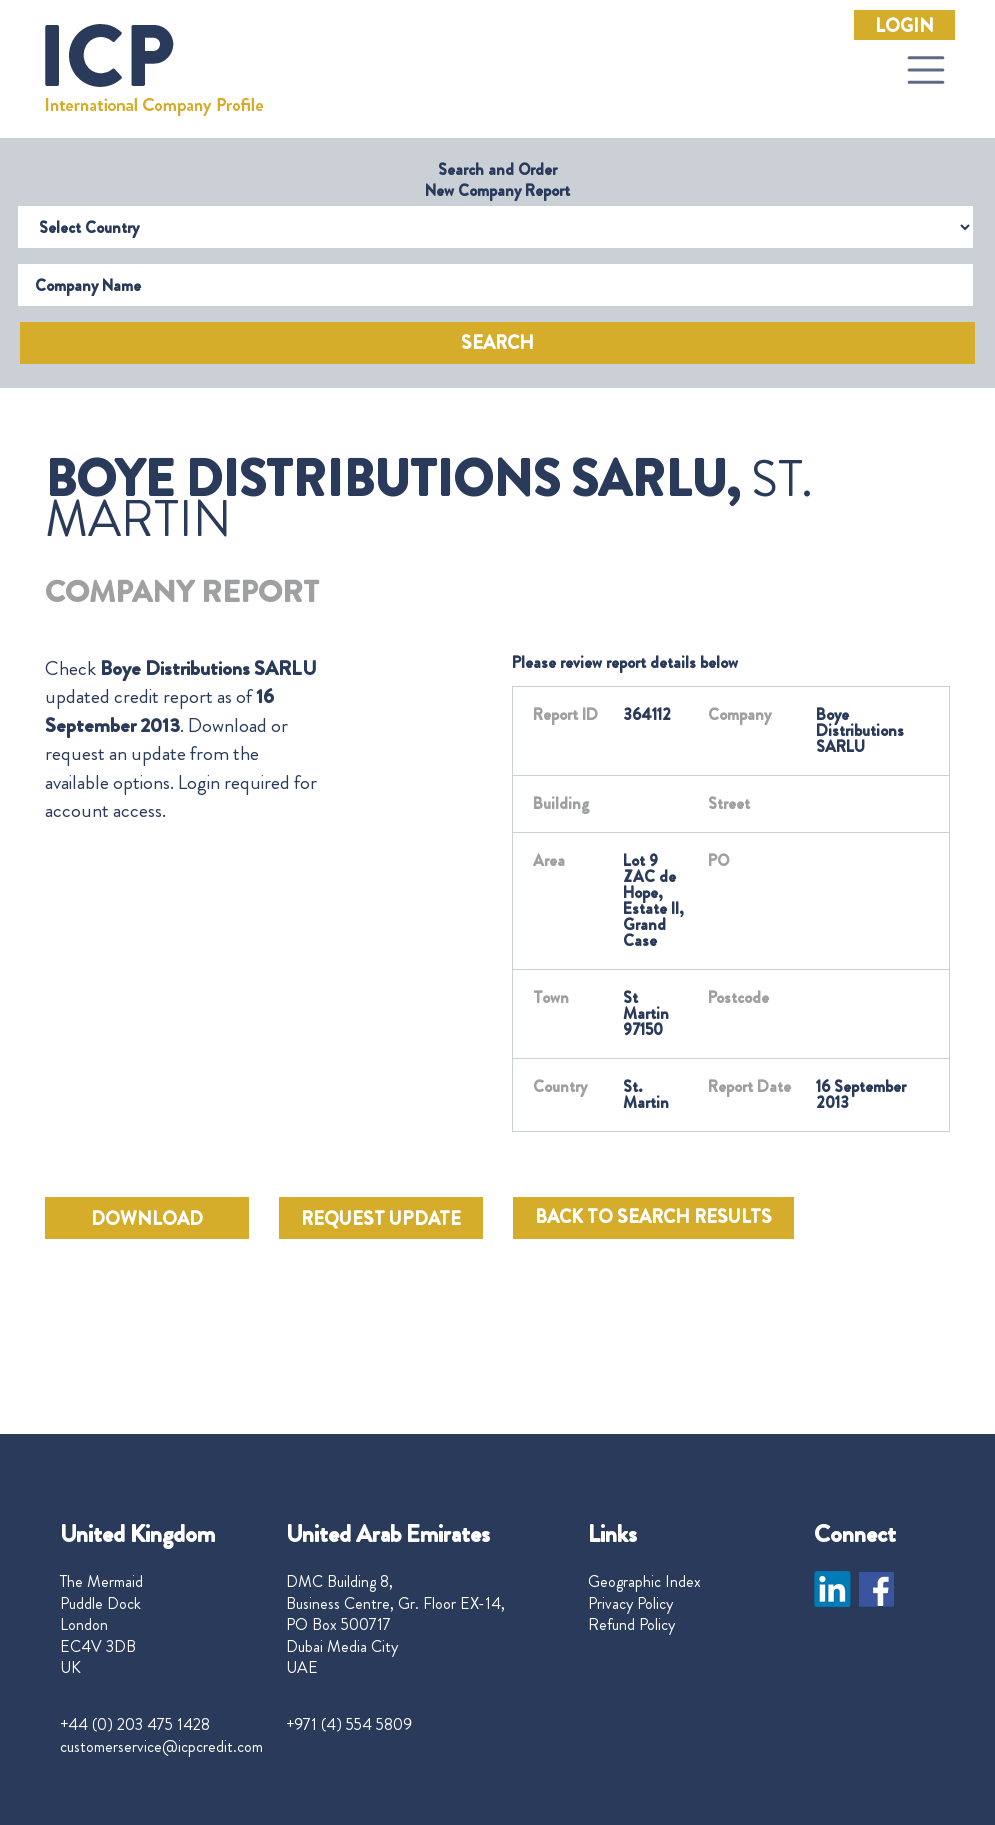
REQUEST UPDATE (381, 1219)
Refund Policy (631, 1625)
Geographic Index (644, 1582)
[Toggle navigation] (926, 70)
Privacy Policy (630, 1604)
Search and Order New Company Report (497, 180)
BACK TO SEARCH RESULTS (653, 1217)
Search (497, 343)
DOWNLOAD (147, 1219)
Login (904, 26)
